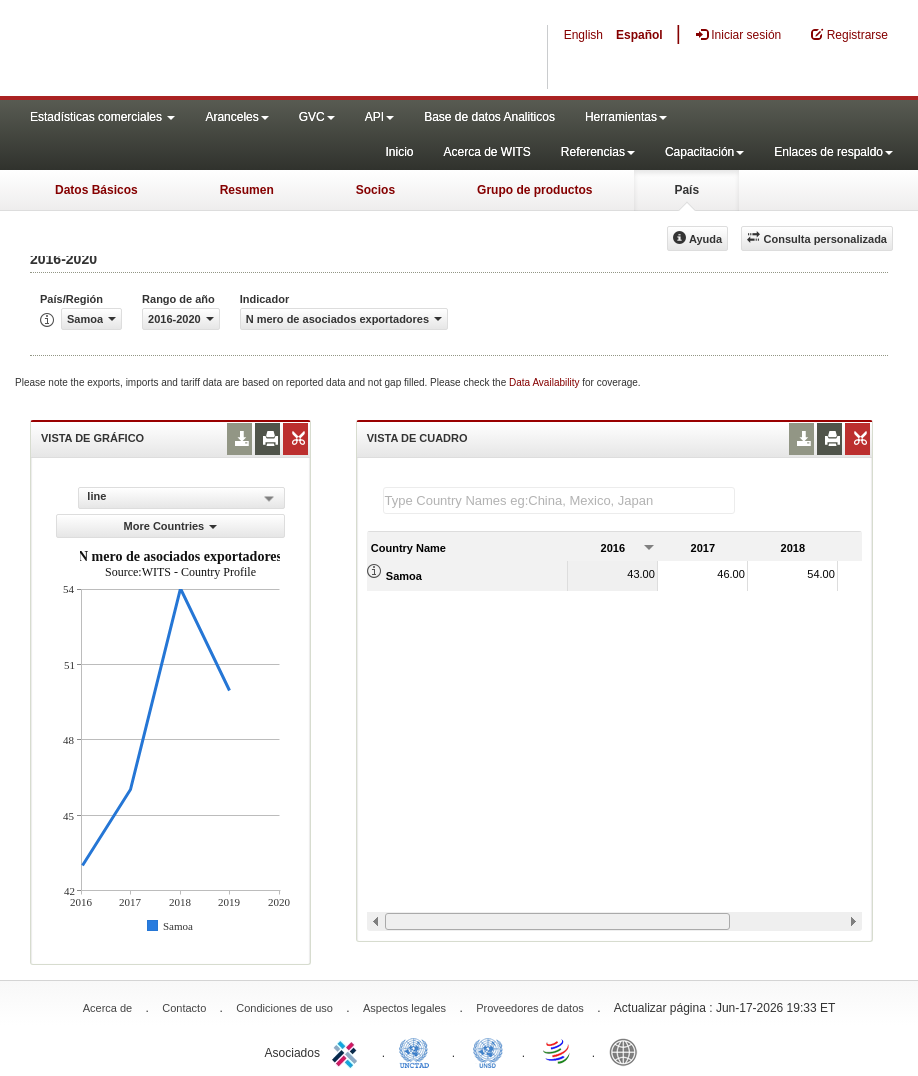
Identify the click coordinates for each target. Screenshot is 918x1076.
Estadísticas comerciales (102, 117)
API (379, 117)
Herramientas (626, 117)
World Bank (628, 1051)
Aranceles (236, 117)
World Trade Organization (558, 1051)
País (686, 190)
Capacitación (704, 152)
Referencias (598, 152)
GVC (317, 117)
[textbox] (559, 500)
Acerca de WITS (486, 152)
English (583, 35)
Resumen (247, 190)
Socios (375, 190)
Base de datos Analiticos (489, 117)
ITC (348, 1051)
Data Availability (545, 382)
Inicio (399, 152)
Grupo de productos (534, 190)
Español (639, 35)
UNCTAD (418, 1051)
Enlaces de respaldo (833, 152)
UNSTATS (488, 1051)
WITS (200, 50)
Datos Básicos (96, 190)
